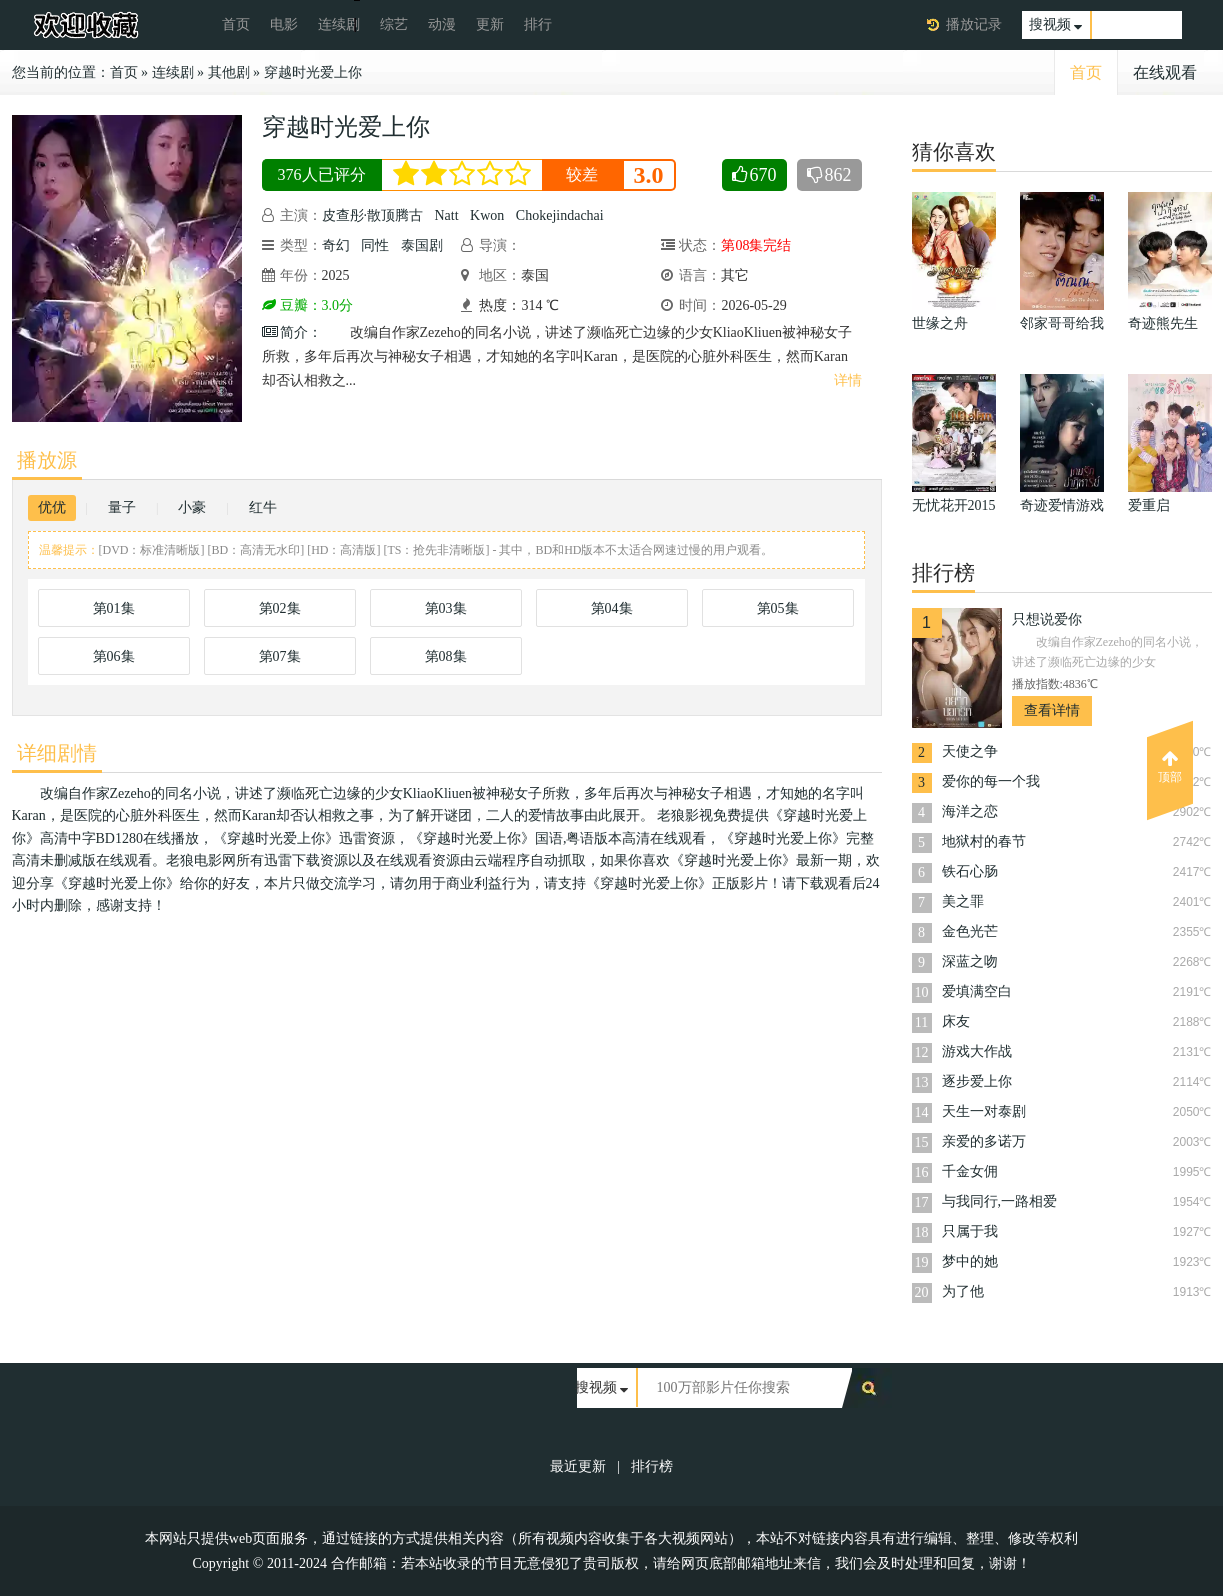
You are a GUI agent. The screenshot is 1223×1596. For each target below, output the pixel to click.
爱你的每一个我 (991, 781)
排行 (538, 24)
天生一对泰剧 (984, 1111)
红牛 (263, 507)
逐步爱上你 (977, 1081)
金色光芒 (970, 931)
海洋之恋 (970, 811)
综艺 (394, 24)
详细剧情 (57, 753)
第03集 (446, 608)
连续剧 (339, 24)
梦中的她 (970, 1261)
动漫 (442, 24)
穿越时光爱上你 (313, 72)
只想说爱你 (1047, 619)
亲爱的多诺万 (984, 1141)
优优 (52, 507)
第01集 (114, 608)
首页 (236, 24)
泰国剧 (422, 245)
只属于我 (970, 1231)
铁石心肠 (970, 871)
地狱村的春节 (984, 841)
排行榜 (652, 1466)
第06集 (114, 656)
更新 (490, 24)
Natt (447, 215)
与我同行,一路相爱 (1000, 1201)
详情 (848, 380)
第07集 (280, 656)
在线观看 (1165, 72)
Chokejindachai (560, 215)
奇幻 (336, 245)
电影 (284, 24)
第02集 (280, 608)
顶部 (1170, 767)
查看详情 (1052, 710)
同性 (375, 245)
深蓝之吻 (970, 961)
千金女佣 (970, 1171)
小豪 (192, 507)
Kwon (487, 215)
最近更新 (578, 1466)
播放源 (47, 460)
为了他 (963, 1291)
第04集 (612, 608)
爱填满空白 (977, 991)
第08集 (446, 656)
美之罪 (963, 901)
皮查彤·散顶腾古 (373, 215)
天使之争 (970, 751)
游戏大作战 (977, 1051)
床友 (956, 1021)
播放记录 (974, 24)
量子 (122, 507)
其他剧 (229, 72)
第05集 (778, 608)
